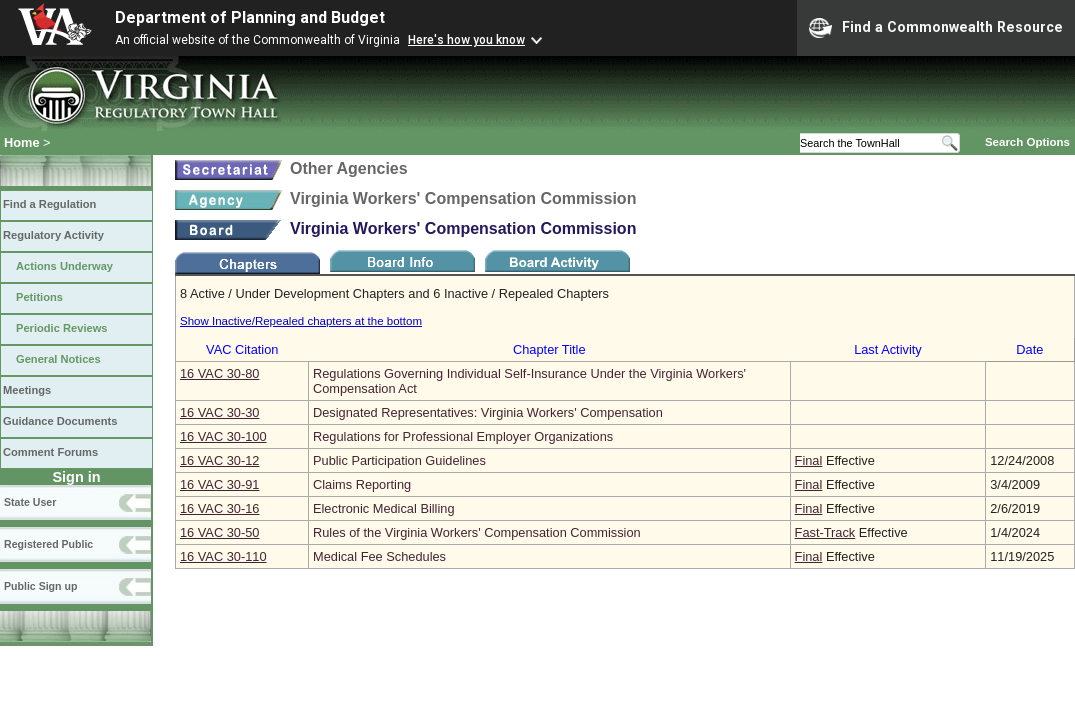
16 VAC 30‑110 (223, 556)
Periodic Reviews (62, 328)
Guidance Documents (60, 421)
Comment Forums (50, 452)
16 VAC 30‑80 (219, 373)
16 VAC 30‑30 (219, 412)
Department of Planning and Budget (250, 17)
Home (22, 142)
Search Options (1027, 142)
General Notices (58, 359)
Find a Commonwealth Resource (936, 28)
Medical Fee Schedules (379, 556)
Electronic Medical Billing (384, 508)
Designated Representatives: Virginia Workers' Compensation (488, 412)
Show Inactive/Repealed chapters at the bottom (301, 321)
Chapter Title (549, 349)
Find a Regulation (49, 204)
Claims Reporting (362, 484)
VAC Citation (242, 349)
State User (30, 502)
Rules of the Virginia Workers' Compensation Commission (477, 532)
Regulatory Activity (53, 235)
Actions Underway (64, 266)
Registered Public (48, 544)
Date (1029, 349)
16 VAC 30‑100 (223, 436)
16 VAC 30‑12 (219, 460)
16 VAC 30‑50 (219, 532)
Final (809, 460)
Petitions (39, 297)
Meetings (27, 390)
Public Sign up (40, 586)
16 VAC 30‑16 (219, 508)
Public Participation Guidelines (399, 460)
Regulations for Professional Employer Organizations (463, 436)
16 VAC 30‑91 (219, 484)
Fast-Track (825, 532)
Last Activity (888, 349)
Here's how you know (466, 40)
